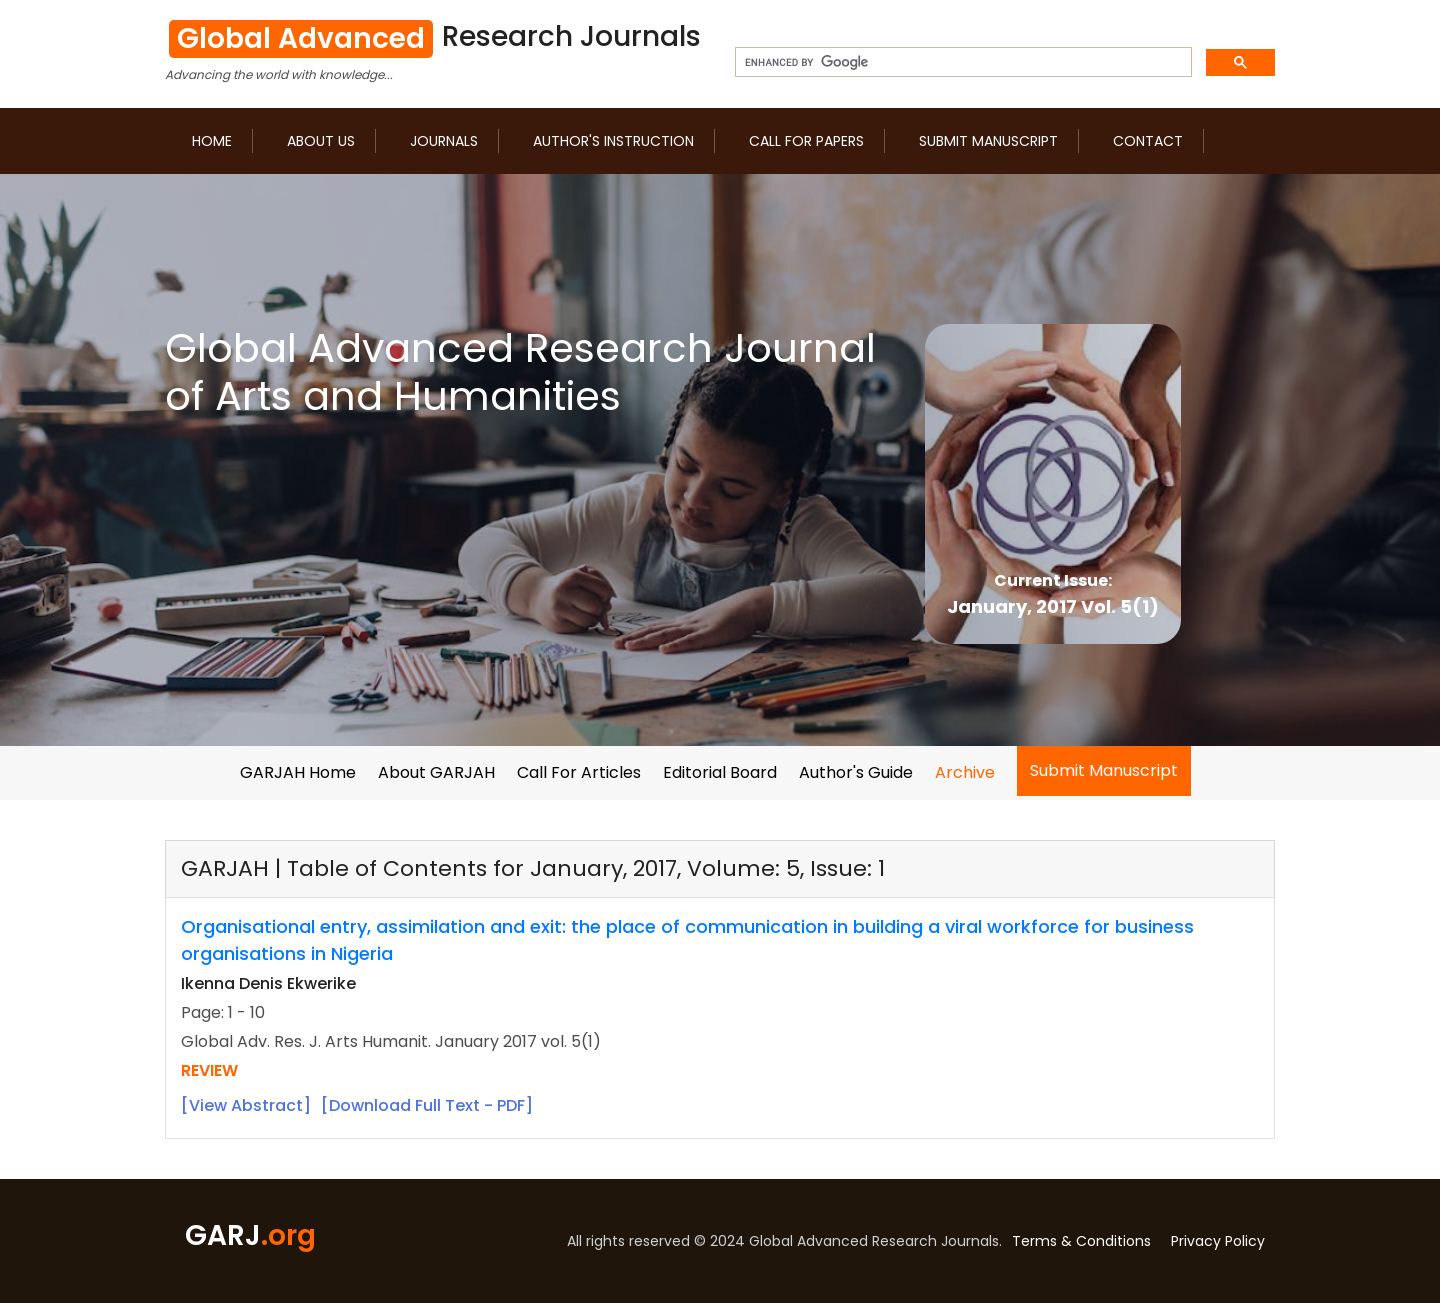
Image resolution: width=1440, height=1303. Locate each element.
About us (321, 141)
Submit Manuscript (988, 141)
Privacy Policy (1218, 1241)
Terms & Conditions (1081, 1241)
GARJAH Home (298, 772)
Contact (1148, 141)
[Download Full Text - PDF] (427, 1105)
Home (212, 141)
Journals (444, 141)
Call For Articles (579, 772)
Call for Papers (806, 141)
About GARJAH (436, 772)
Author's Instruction (613, 141)
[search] (961, 63)
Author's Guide (856, 772)
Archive (965, 772)
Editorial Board (720, 772)
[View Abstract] (246, 1105)
